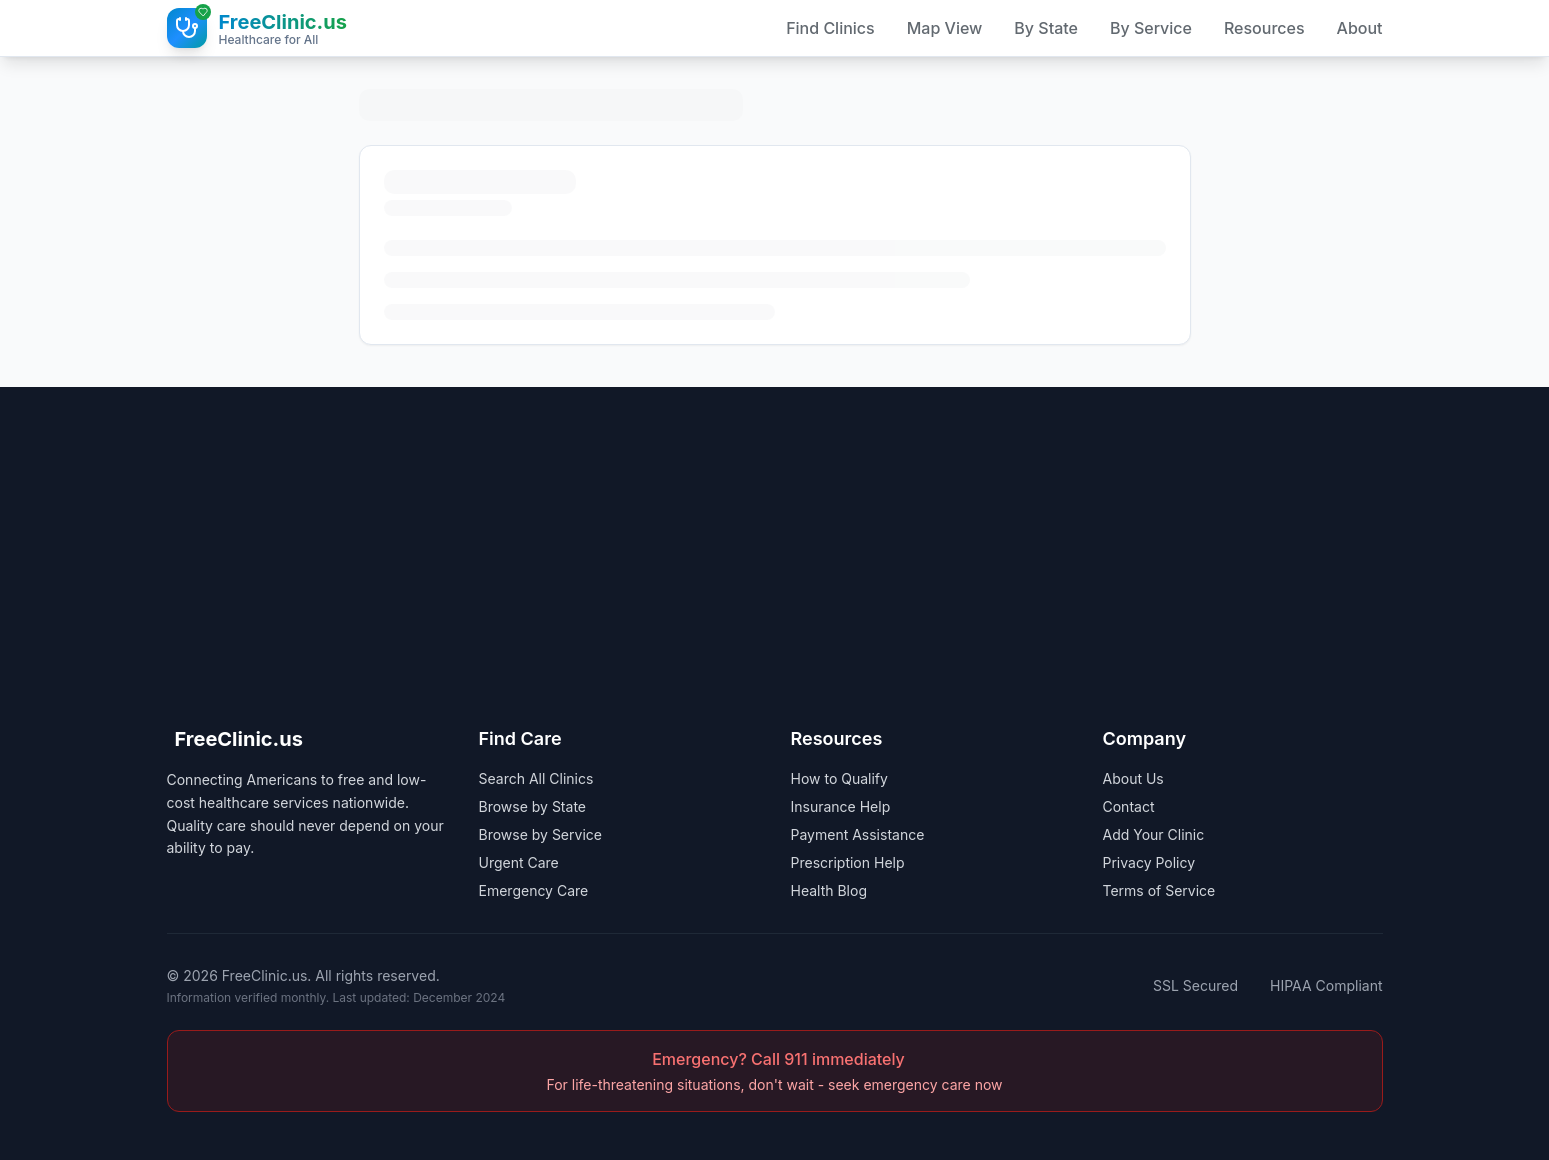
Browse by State (533, 806)
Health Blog (829, 890)
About (1360, 28)
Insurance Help (841, 806)
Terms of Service (1159, 890)
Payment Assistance (858, 834)
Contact (1129, 806)
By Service (1151, 28)
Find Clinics (830, 28)
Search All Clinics (536, 778)
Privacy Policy (1149, 862)
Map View (945, 28)
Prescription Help (848, 862)
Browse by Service (540, 834)
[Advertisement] (775, 527)
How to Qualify (839, 778)
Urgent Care (519, 862)
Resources (1264, 28)
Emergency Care (534, 890)
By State (1046, 28)
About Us (1133, 778)
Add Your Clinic (1154, 834)
